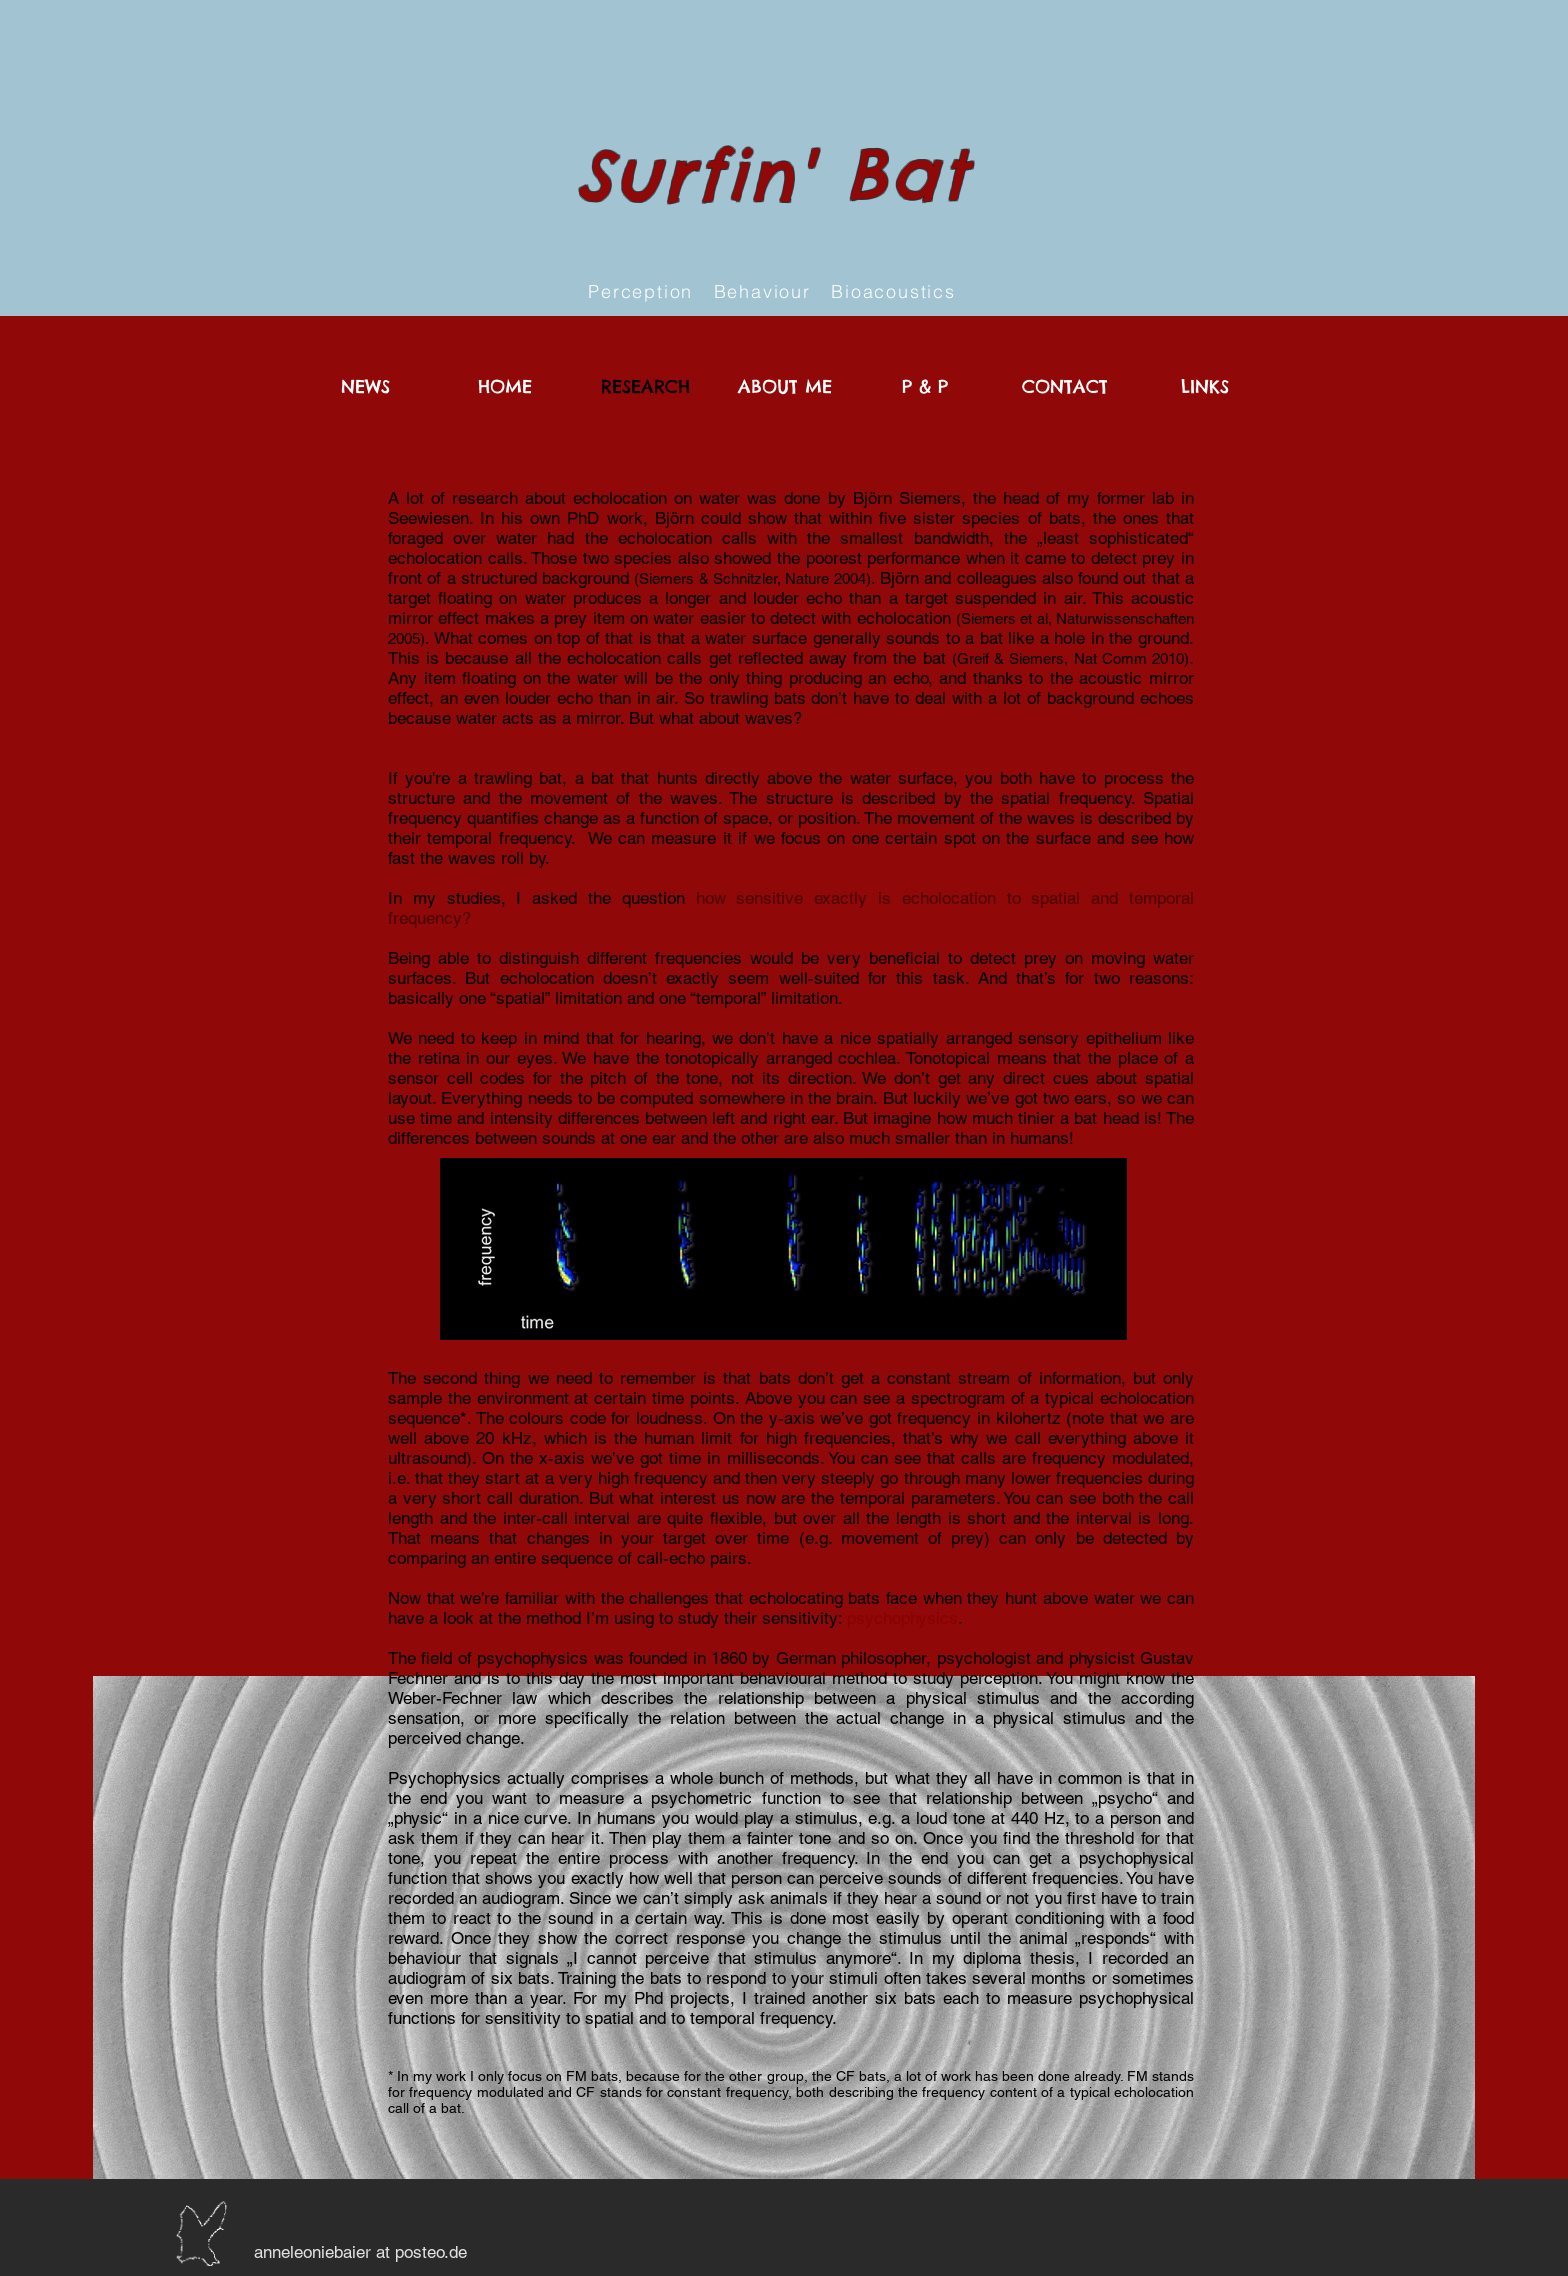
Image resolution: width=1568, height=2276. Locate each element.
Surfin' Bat (772, 174)
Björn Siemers (907, 498)
